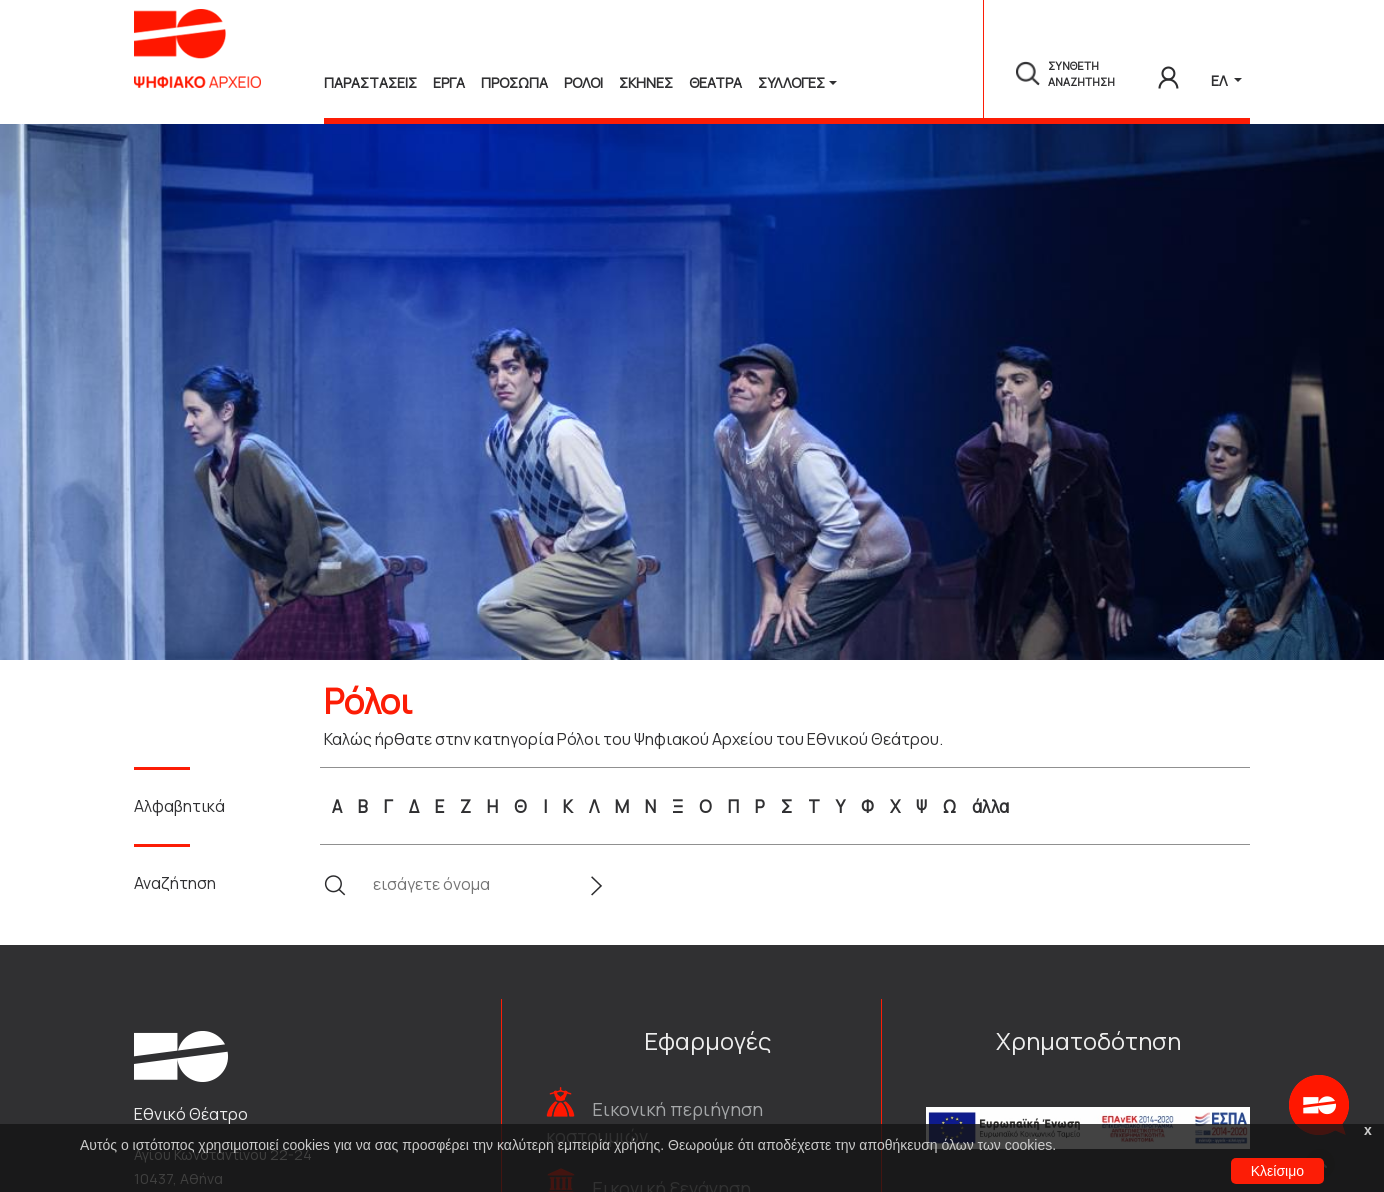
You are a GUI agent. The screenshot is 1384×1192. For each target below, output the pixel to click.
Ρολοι (583, 82)
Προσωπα (514, 82)
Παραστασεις (370, 82)
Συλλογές (791, 82)
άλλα (990, 806)
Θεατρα (715, 82)
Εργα (449, 82)
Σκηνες (646, 82)
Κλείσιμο (1277, 1171)
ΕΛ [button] (1220, 80)
